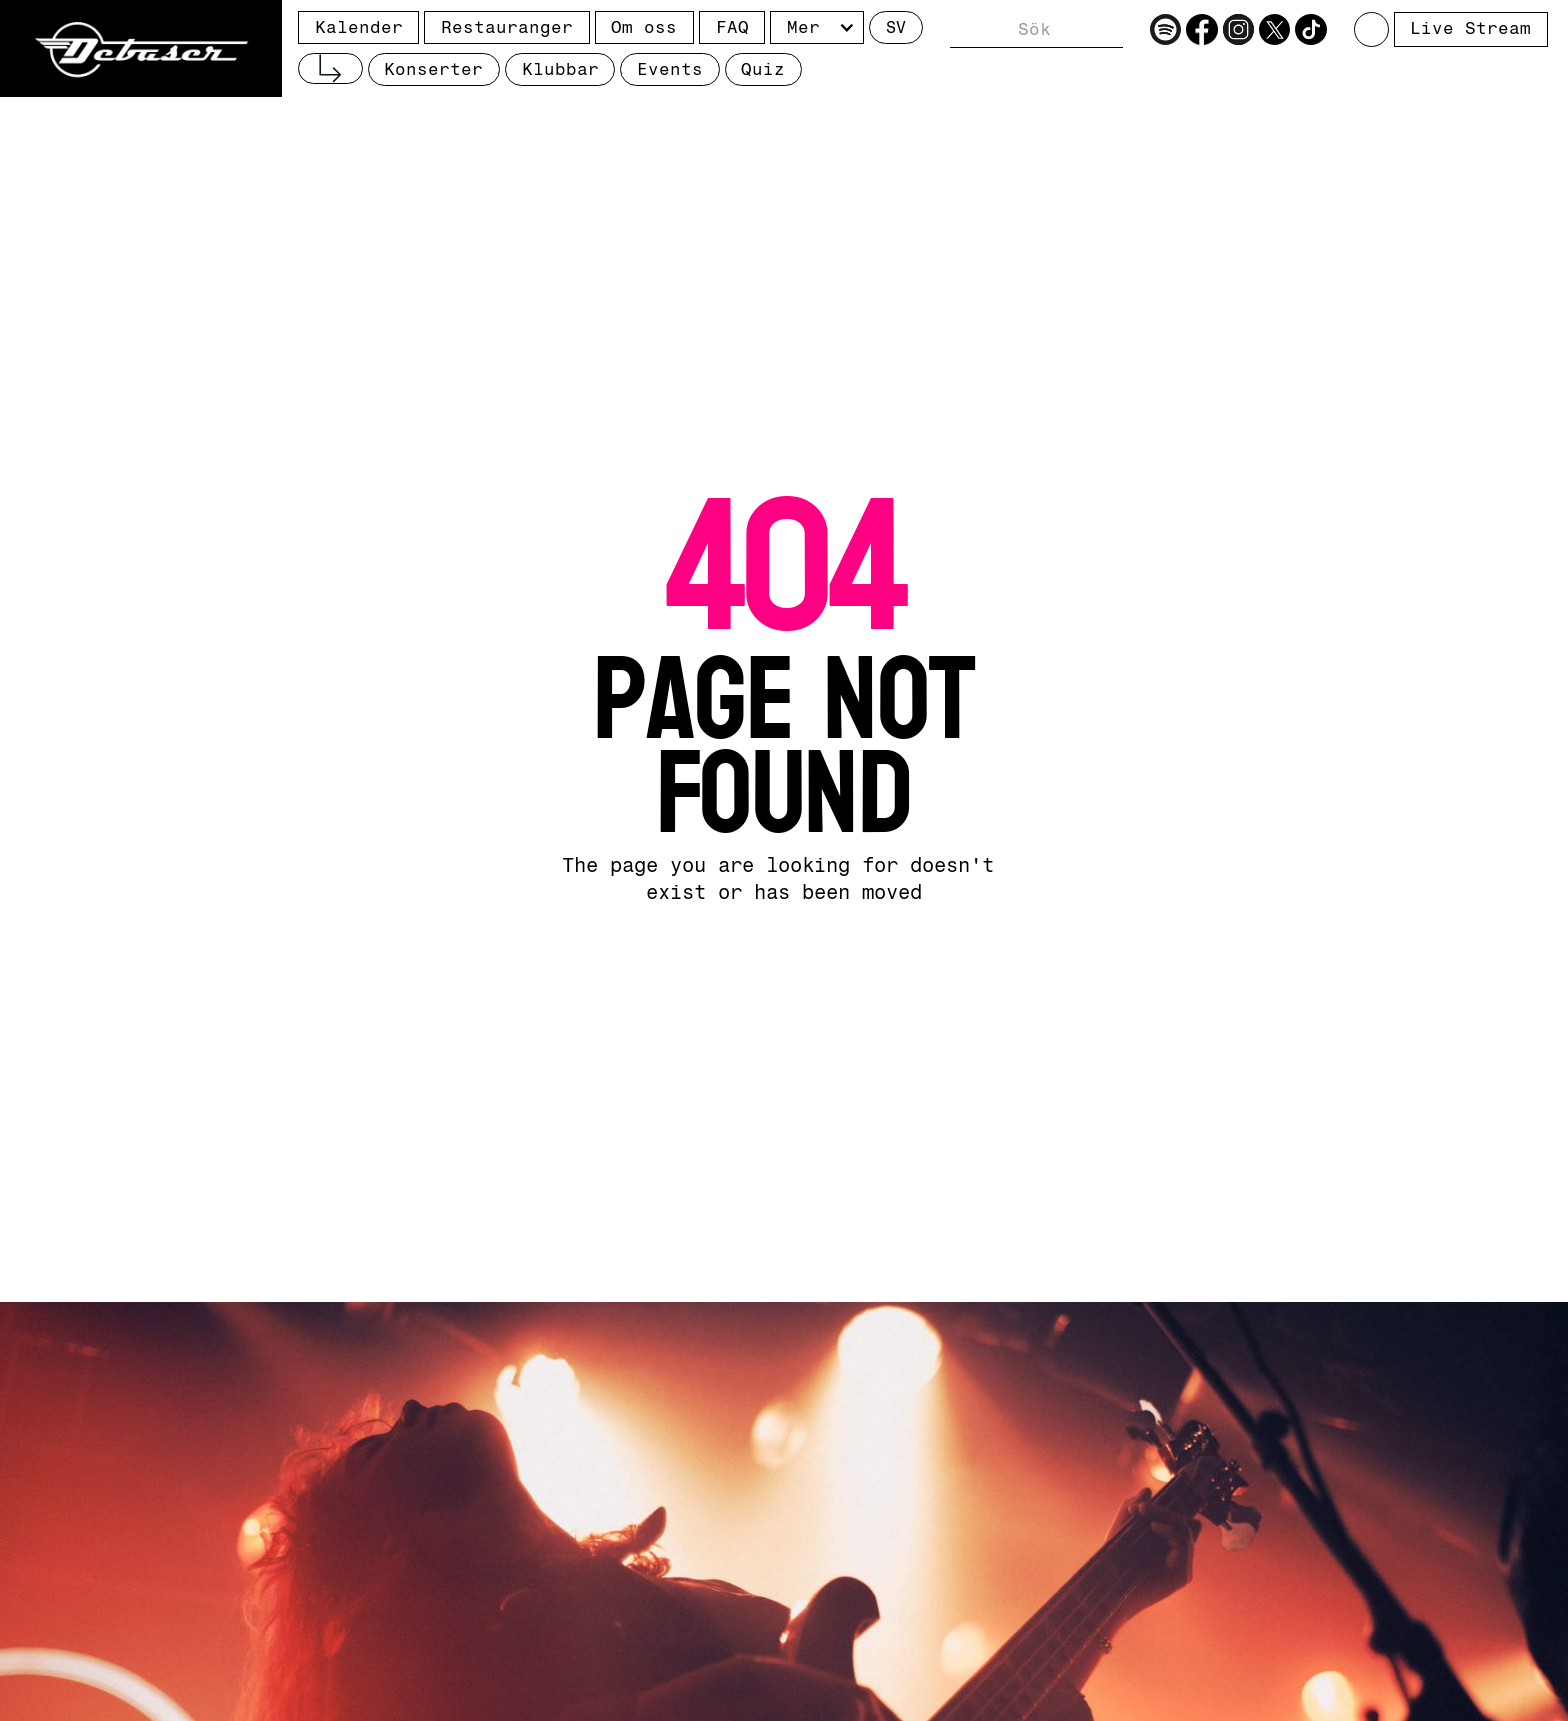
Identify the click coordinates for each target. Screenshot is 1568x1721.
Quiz (763, 69)
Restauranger (507, 27)
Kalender (359, 27)
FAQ (732, 27)
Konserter (433, 69)
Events (670, 69)
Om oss (644, 27)
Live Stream (1470, 28)
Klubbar (560, 69)
